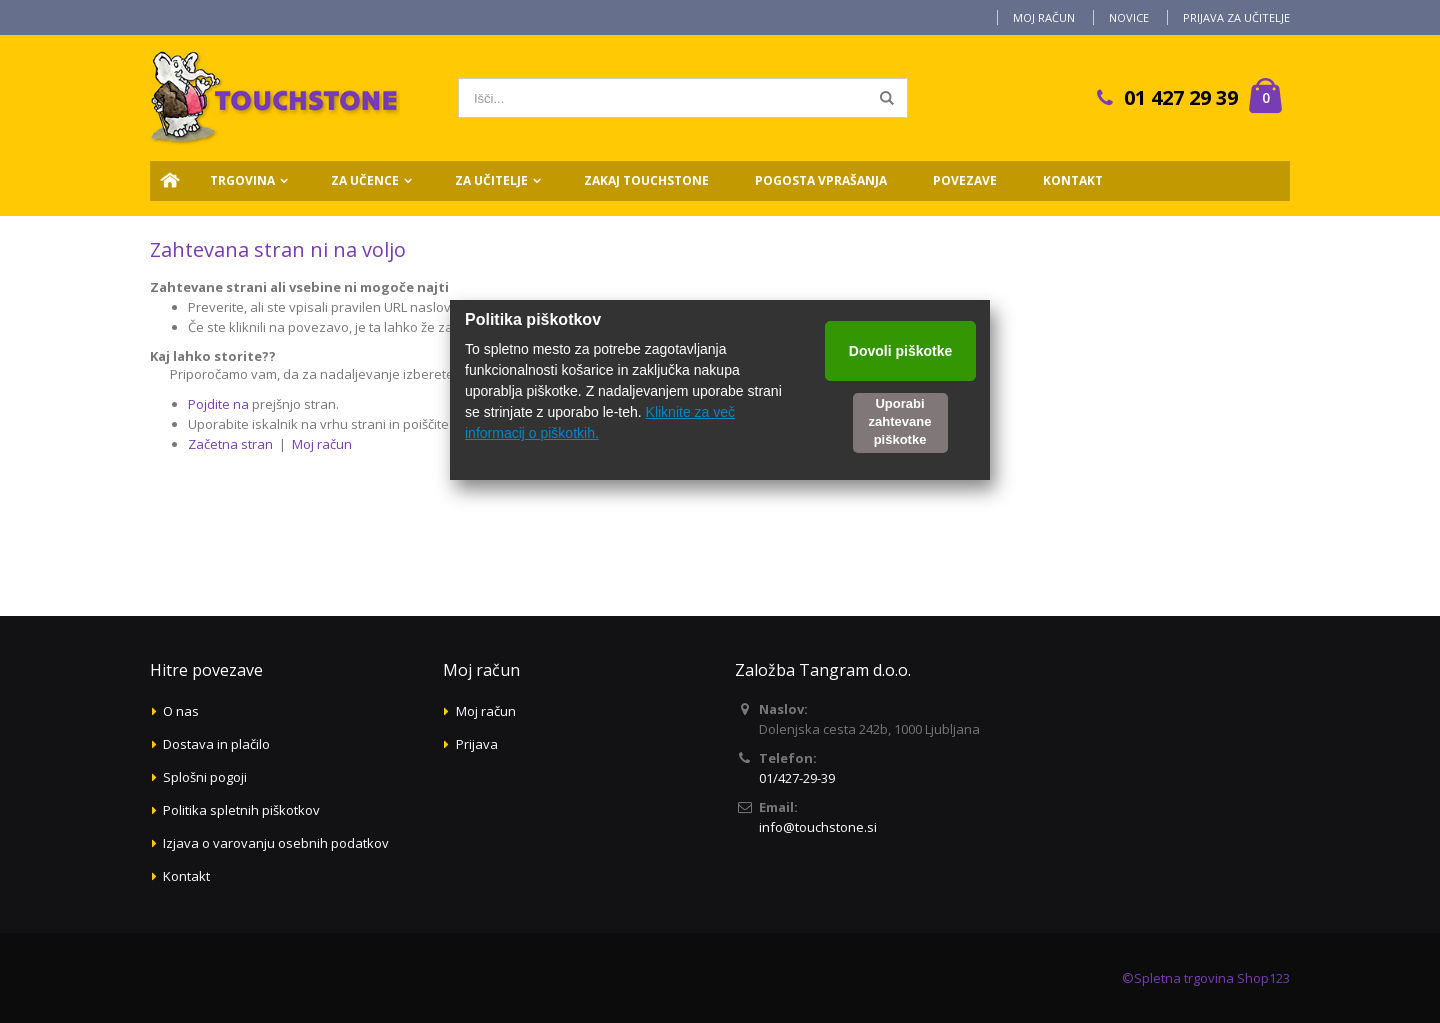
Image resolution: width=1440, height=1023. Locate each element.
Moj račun (1044, 17)
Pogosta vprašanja (821, 180)
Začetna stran (230, 444)
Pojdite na (218, 404)
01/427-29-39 (797, 778)
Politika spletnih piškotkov (241, 810)
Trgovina (242, 180)
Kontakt (1073, 180)
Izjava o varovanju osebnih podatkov (276, 843)
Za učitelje (491, 180)
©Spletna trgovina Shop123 (1206, 978)
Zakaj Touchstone (646, 180)
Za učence (365, 180)
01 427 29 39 (1181, 97)
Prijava (477, 744)
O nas (181, 711)
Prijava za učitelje (1236, 17)
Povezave (965, 180)
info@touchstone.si (818, 827)
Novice (1129, 17)
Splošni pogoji (205, 777)
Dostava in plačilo (216, 744)
